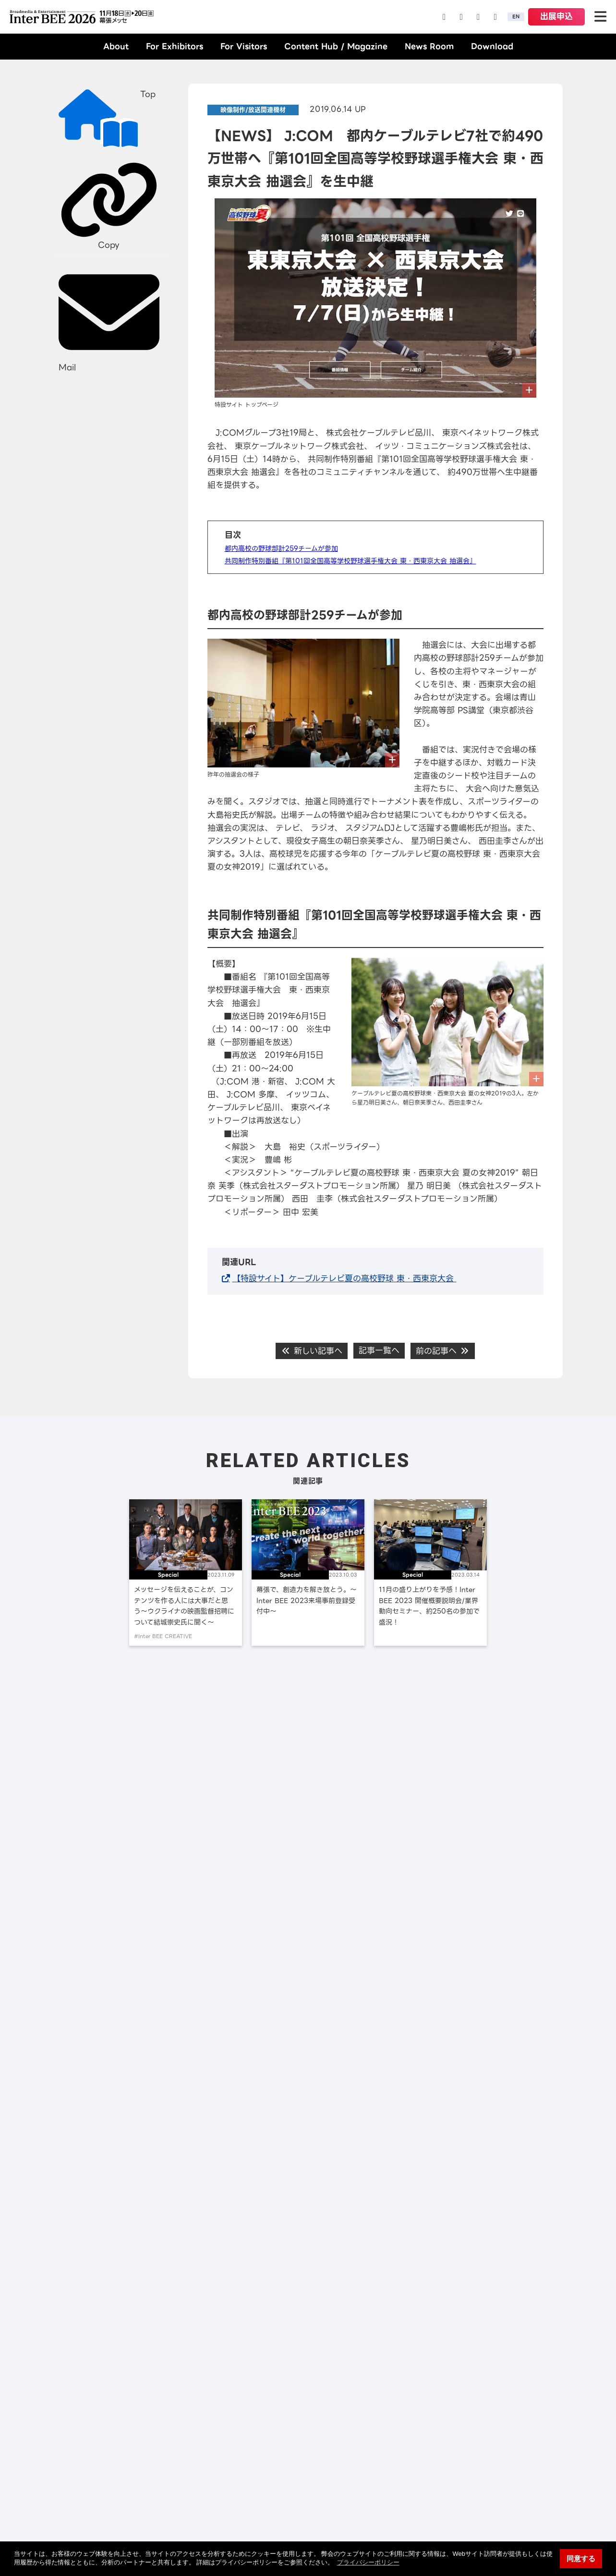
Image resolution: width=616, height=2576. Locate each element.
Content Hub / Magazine (335, 46)
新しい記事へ (311, 1351)
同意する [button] (581, 2558)
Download (492, 46)
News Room (429, 46)
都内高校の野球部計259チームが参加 (281, 548)
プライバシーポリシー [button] (368, 2562)
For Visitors (243, 46)
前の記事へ (443, 1351)
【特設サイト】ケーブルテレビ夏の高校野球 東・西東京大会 (344, 1278)
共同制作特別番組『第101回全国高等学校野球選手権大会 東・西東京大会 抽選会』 (350, 561)
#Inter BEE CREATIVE (163, 1636)
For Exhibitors (174, 46)
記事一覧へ (379, 1350)
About (116, 46)
